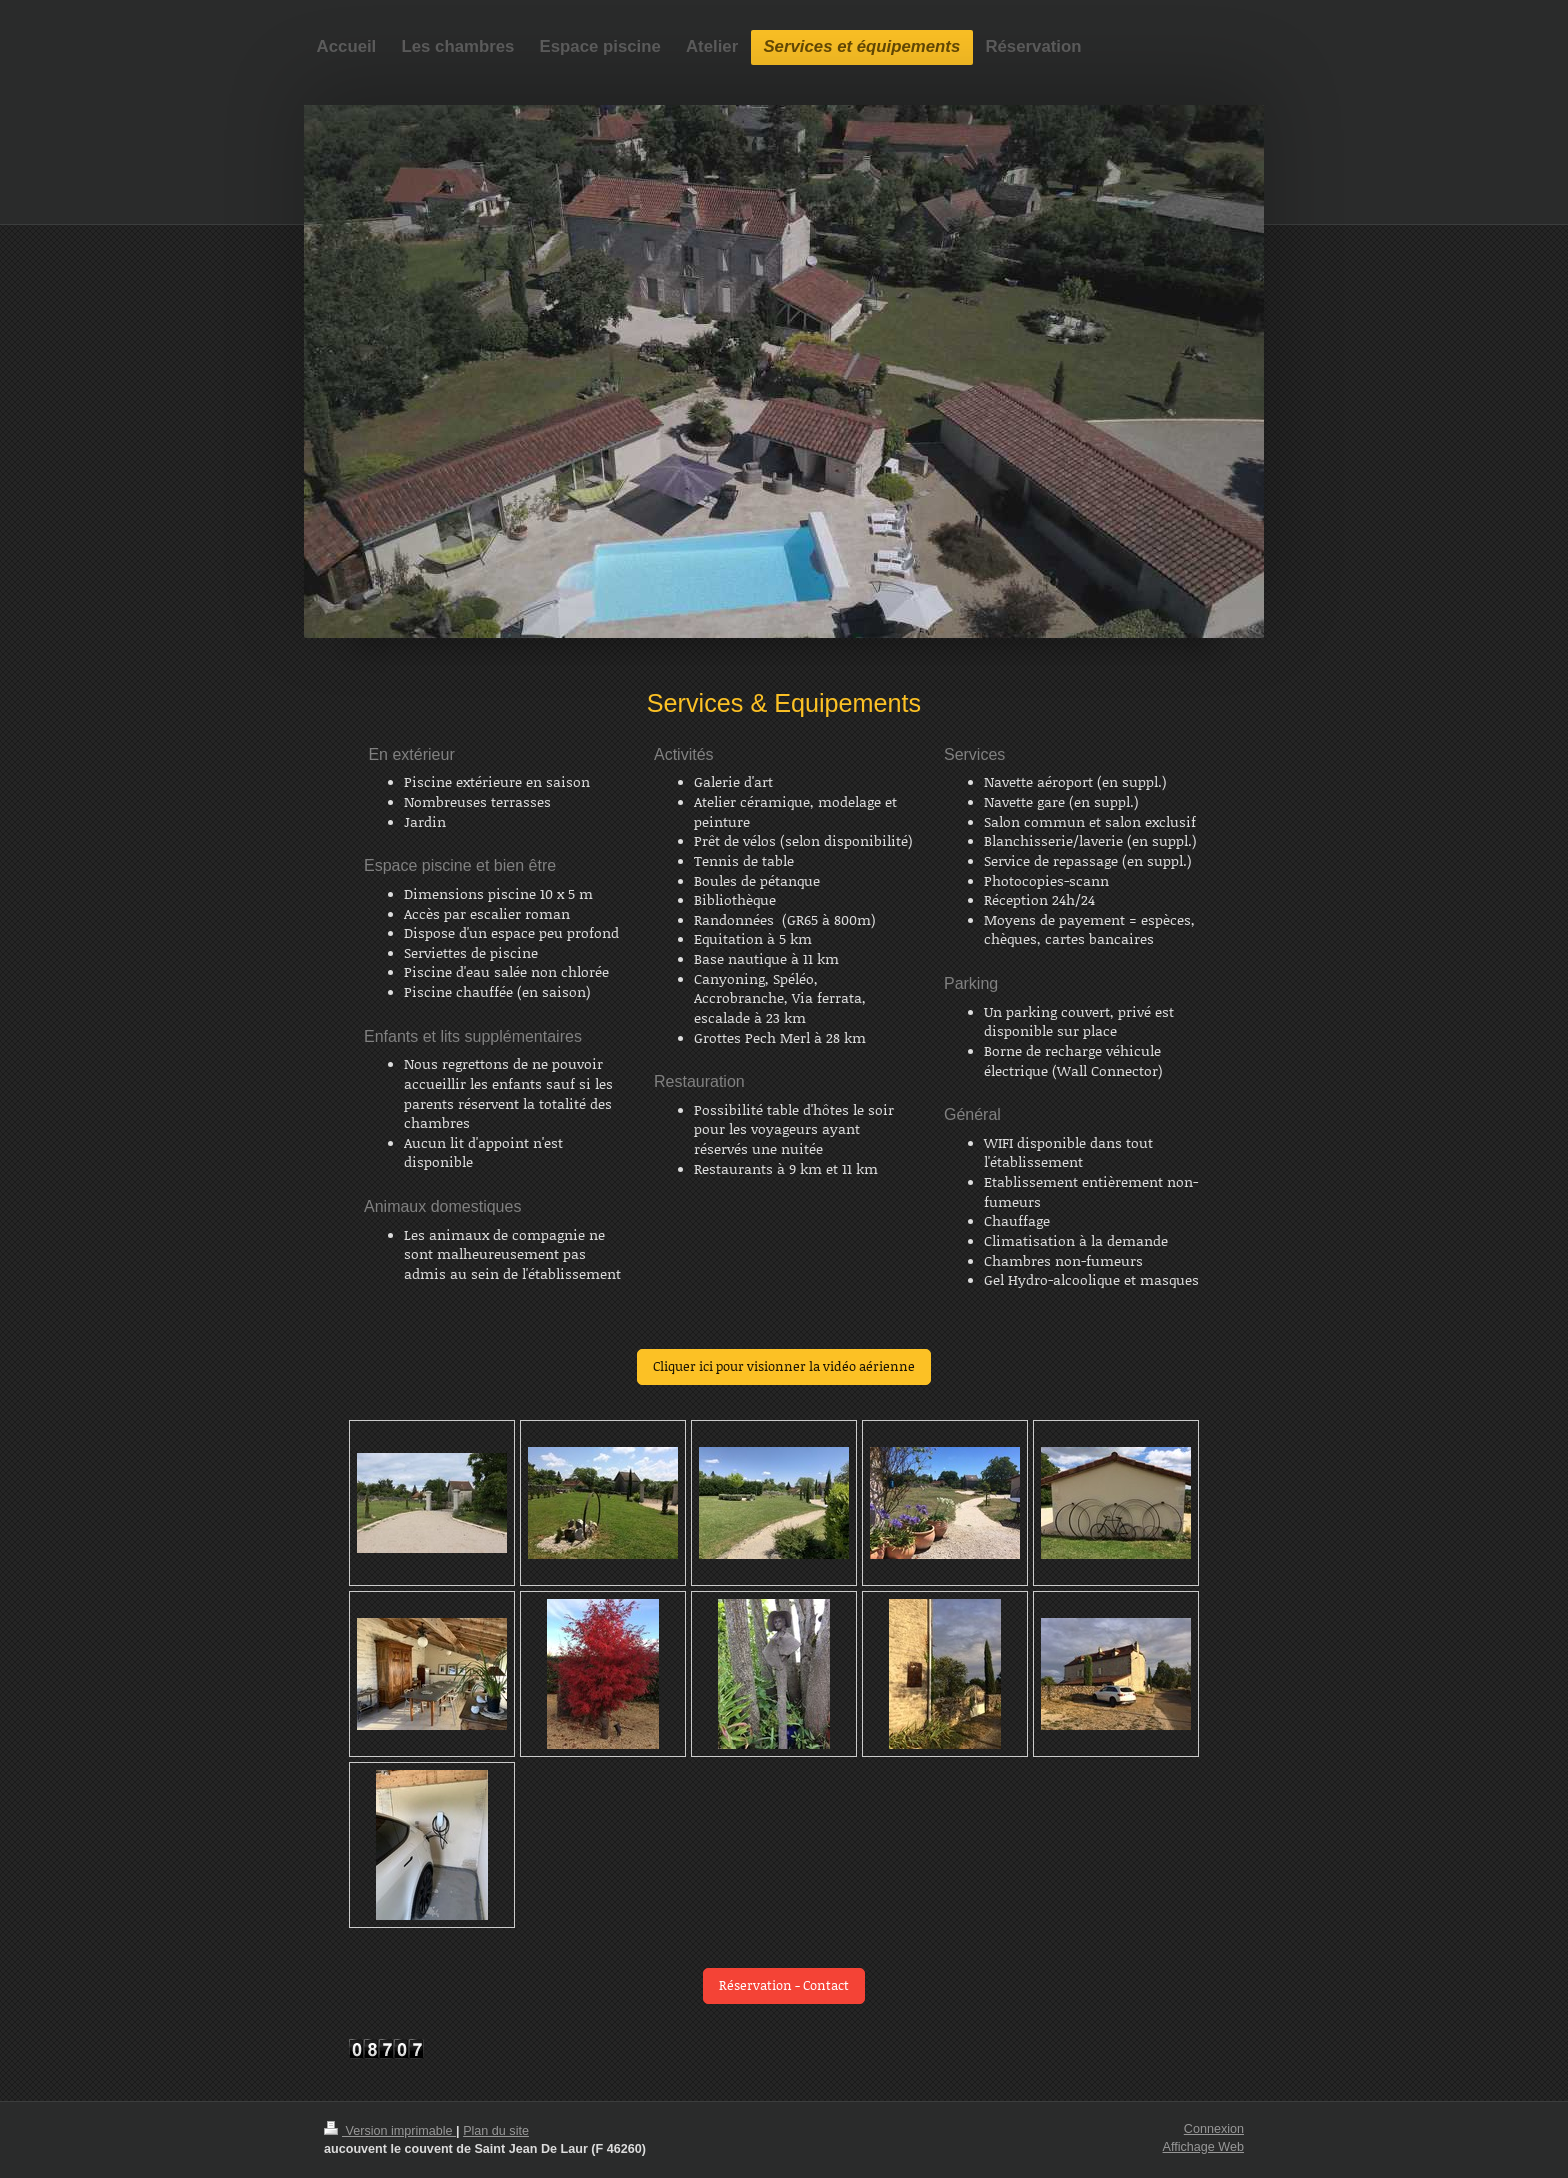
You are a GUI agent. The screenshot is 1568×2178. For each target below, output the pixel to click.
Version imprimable (390, 2131)
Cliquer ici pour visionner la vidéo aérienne (784, 1366)
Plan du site (496, 2131)
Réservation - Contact (784, 1985)
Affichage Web (1203, 2147)
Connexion (1214, 2129)
